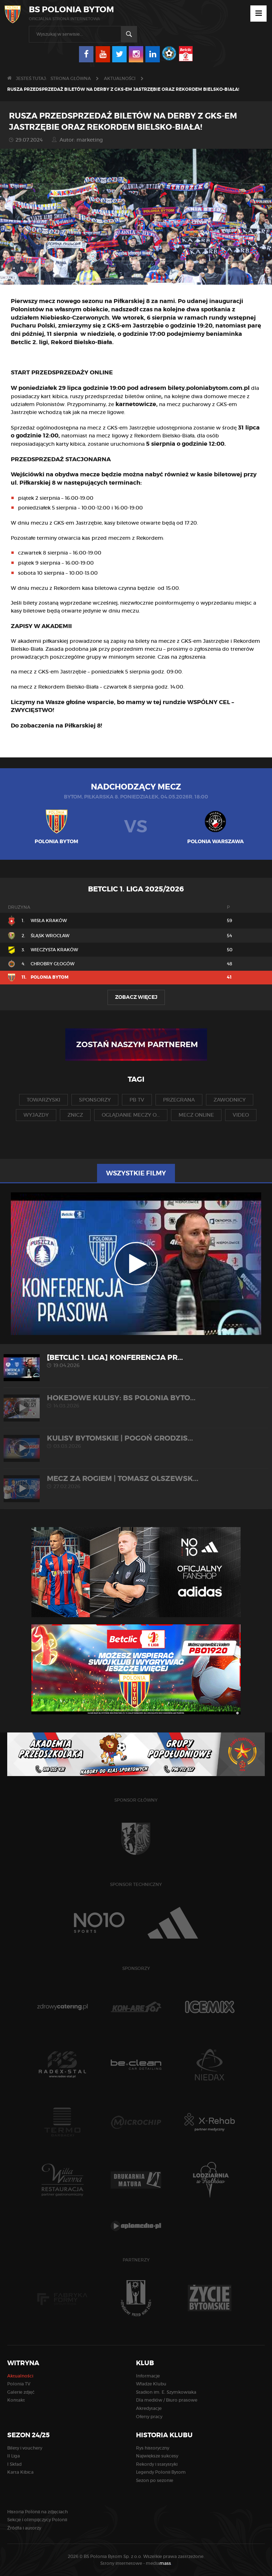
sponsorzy (95, 1099)
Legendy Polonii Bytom (161, 2472)
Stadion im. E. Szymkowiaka (166, 2392)
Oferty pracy (149, 2416)
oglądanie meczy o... (131, 1115)
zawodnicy (230, 1099)
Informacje (148, 2376)
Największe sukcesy (157, 2456)
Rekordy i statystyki (156, 2464)
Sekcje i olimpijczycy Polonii (37, 2519)
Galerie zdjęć (21, 2392)
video (241, 1115)
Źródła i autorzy (24, 2528)
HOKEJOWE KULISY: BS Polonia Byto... (136, 1401)
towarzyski (43, 1099)
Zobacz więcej (136, 997)
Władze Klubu (151, 2383)
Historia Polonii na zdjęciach (37, 2511)
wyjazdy (36, 1115)
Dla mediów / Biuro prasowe (166, 2400)
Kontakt (16, 2400)
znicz (75, 1115)
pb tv (137, 1099)
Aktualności (120, 78)
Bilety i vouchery (24, 2448)
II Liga (13, 2456)
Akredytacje (149, 2408)
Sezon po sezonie (154, 2480)
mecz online (196, 1115)
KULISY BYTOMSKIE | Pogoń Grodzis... (136, 1441)
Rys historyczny (152, 2448)
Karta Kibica (20, 2472)
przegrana (179, 1099)
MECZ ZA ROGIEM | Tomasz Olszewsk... (136, 1482)
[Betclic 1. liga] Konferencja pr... (136, 1361)
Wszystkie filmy (136, 1173)
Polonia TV (18, 2383)
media (159, 2563)
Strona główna (71, 78)
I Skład (14, 2464)
